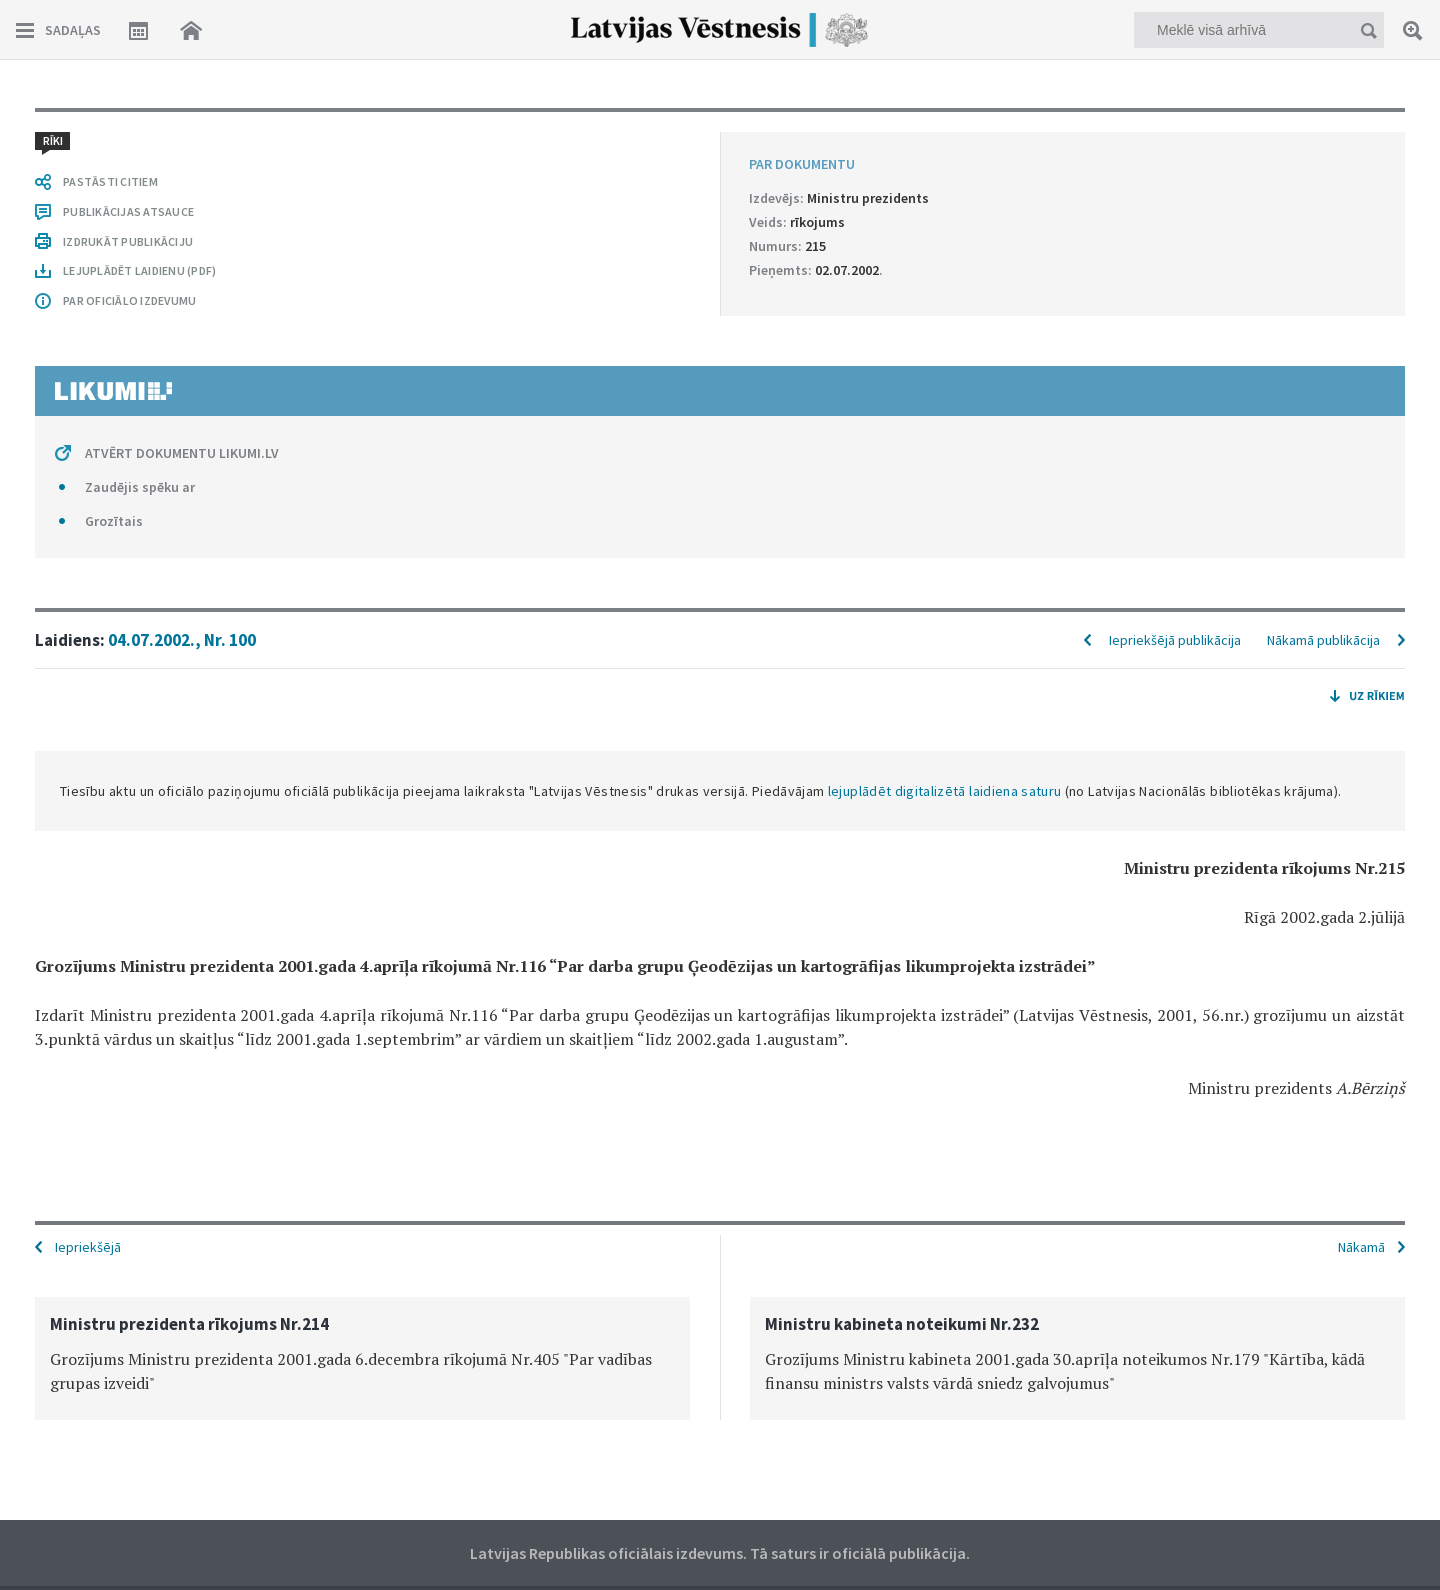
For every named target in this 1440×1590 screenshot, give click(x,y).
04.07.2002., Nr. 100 (182, 640)
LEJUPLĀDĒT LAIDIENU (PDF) (139, 270)
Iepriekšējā (88, 1247)
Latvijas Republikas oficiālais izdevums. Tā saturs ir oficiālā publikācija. (720, 1553)
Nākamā (1361, 1247)
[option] (362, 1358)
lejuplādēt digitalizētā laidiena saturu (945, 791)
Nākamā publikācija (1323, 640)
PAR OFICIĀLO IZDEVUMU (129, 300)
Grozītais (114, 521)
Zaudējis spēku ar (140, 487)
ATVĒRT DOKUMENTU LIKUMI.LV (182, 453)
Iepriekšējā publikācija (1175, 640)
